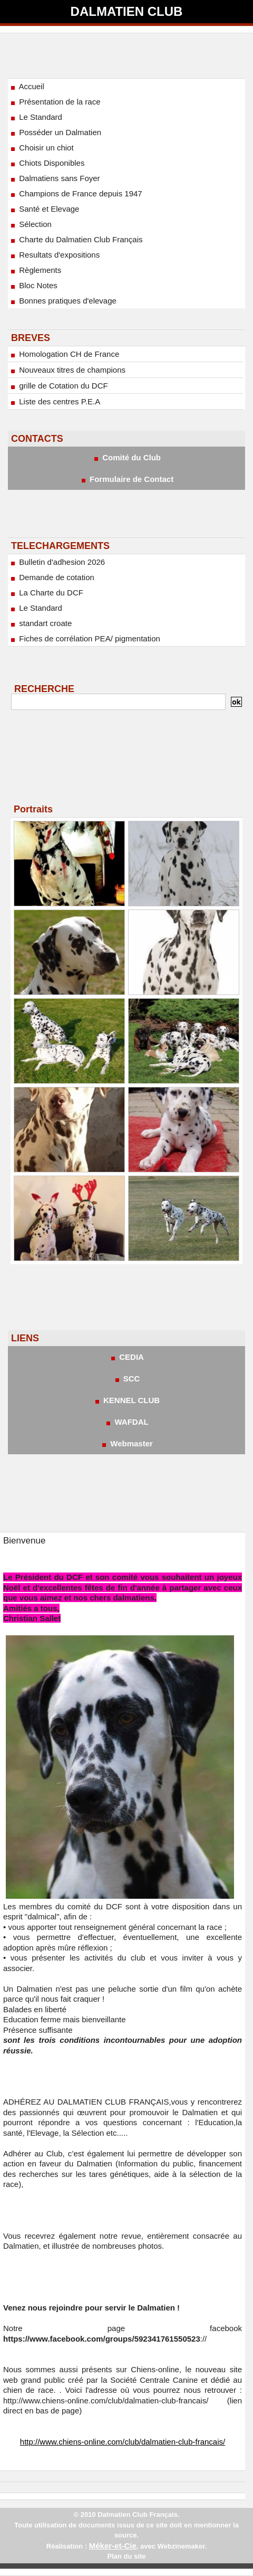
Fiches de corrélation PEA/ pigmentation (84, 638)
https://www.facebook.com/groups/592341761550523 (101, 2338)
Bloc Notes (33, 285)
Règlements (35, 270)
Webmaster (126, 1443)
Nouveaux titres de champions (67, 369)
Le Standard (35, 116)
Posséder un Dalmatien (55, 132)
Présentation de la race (54, 101)
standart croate (40, 623)
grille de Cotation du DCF (58, 385)
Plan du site (127, 2556)
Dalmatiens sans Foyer (54, 178)
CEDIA (126, 1356)
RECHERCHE (44, 689)
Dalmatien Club (127, 11)
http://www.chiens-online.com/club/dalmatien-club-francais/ (122, 2441)
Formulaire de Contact (126, 479)
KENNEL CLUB (126, 1400)
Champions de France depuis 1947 (75, 193)
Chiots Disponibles (46, 162)
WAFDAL (126, 1421)
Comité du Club (126, 457)
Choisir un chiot (41, 147)
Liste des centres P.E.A (54, 401)
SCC (126, 1378)
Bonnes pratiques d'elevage (62, 300)
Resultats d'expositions (54, 254)
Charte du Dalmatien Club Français (75, 239)
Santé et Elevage (44, 208)
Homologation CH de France (64, 353)
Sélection (30, 224)
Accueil (26, 86)
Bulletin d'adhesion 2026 (57, 561)
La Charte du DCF (46, 592)
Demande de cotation (51, 577)
